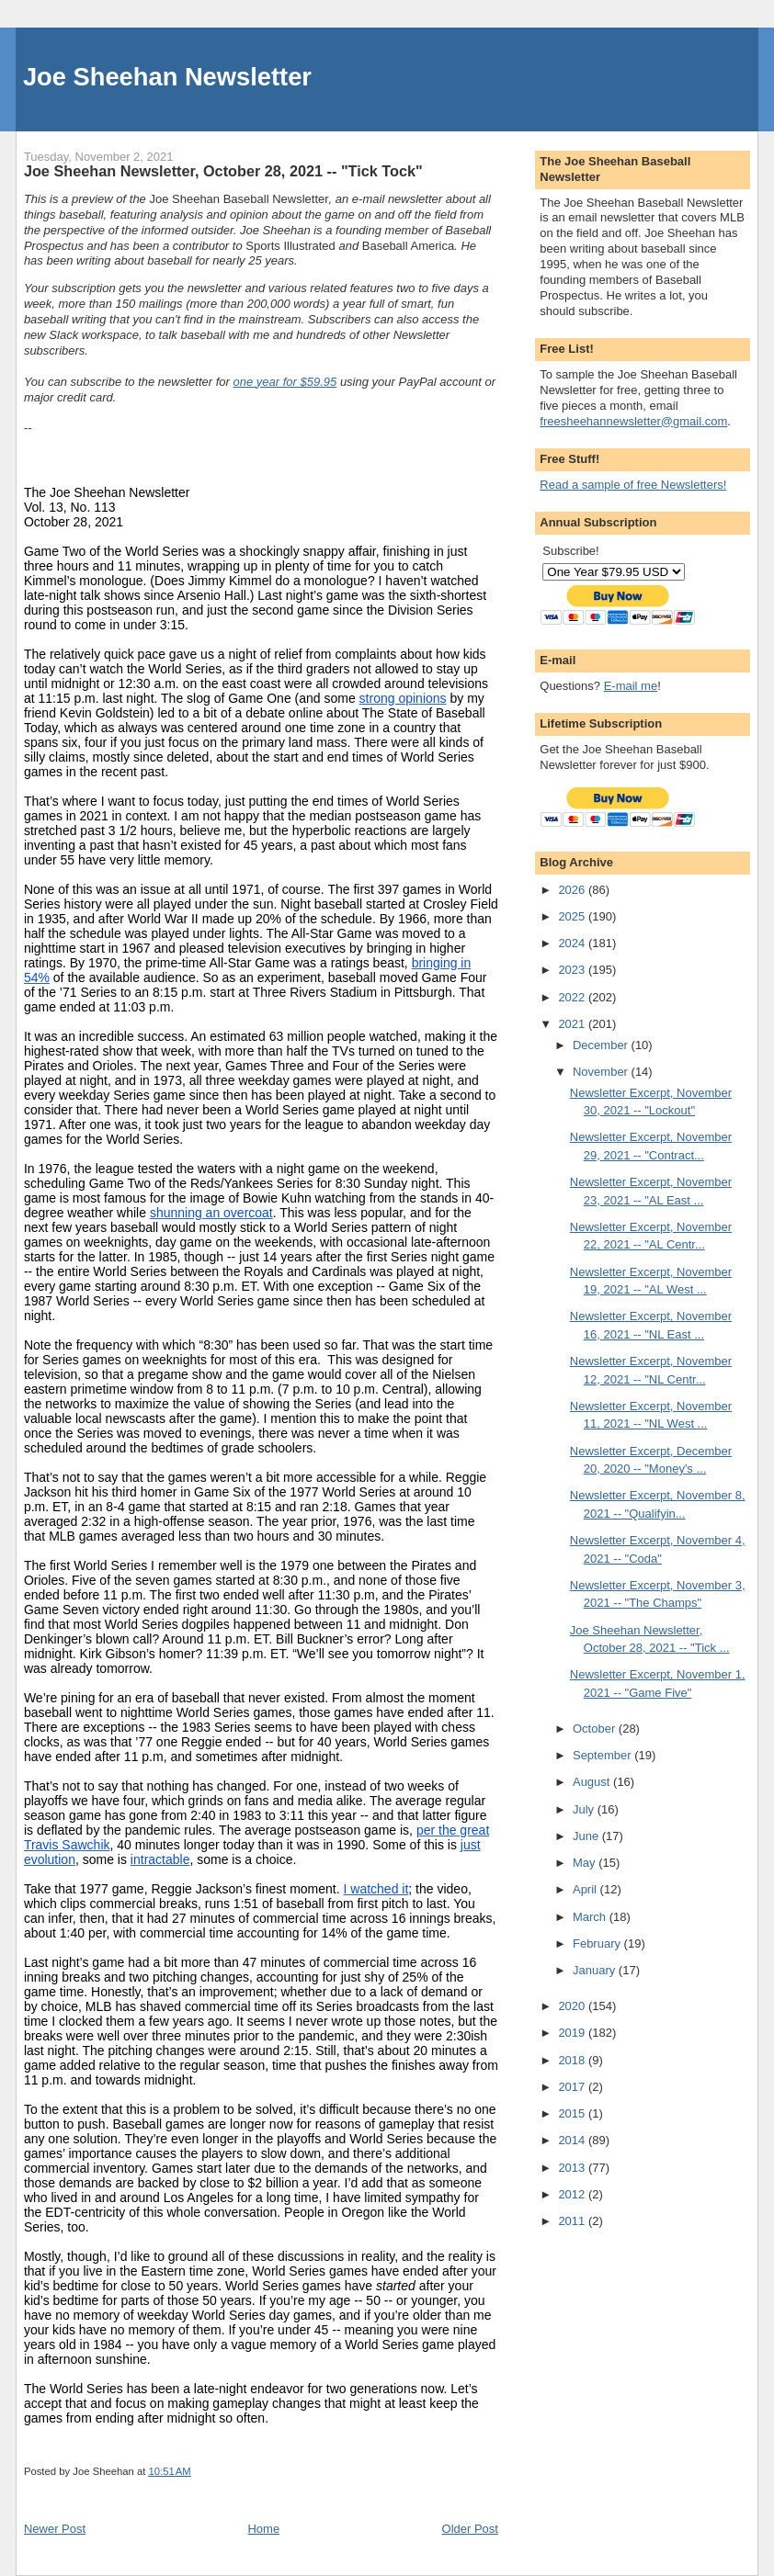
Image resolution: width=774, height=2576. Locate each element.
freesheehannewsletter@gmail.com (633, 421)
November (602, 1072)
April (586, 1889)
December (602, 1045)
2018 (573, 2060)
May (585, 1863)
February (598, 1943)
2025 (573, 916)
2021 (573, 1024)
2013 (573, 2168)
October (596, 1728)
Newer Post (54, 2529)
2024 (573, 943)
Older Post (470, 2529)
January (596, 1970)
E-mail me (631, 686)
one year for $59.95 (285, 382)
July (585, 1809)
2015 (573, 2113)
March (591, 1917)
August (593, 1782)
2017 (573, 2087)
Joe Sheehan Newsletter (167, 76)
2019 (573, 2032)
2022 (573, 997)
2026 (573, 890)
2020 (573, 2006)
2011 (573, 2221)
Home (263, 2529)
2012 (573, 2194)
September (603, 1755)
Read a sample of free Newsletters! (633, 484)
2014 (573, 2140)
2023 (573, 970)
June (587, 1836)
